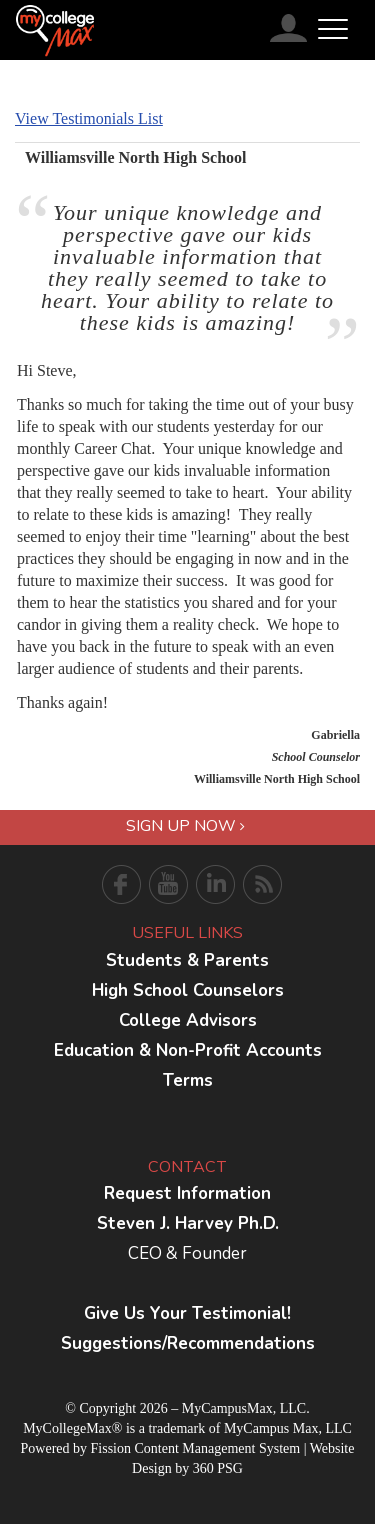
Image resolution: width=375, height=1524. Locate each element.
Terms (188, 1080)
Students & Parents (187, 960)
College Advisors (188, 1020)
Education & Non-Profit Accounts (188, 1050)
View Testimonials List (89, 118)
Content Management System (217, 1448)
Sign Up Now (185, 826)
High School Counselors (188, 990)
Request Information (187, 1193)
